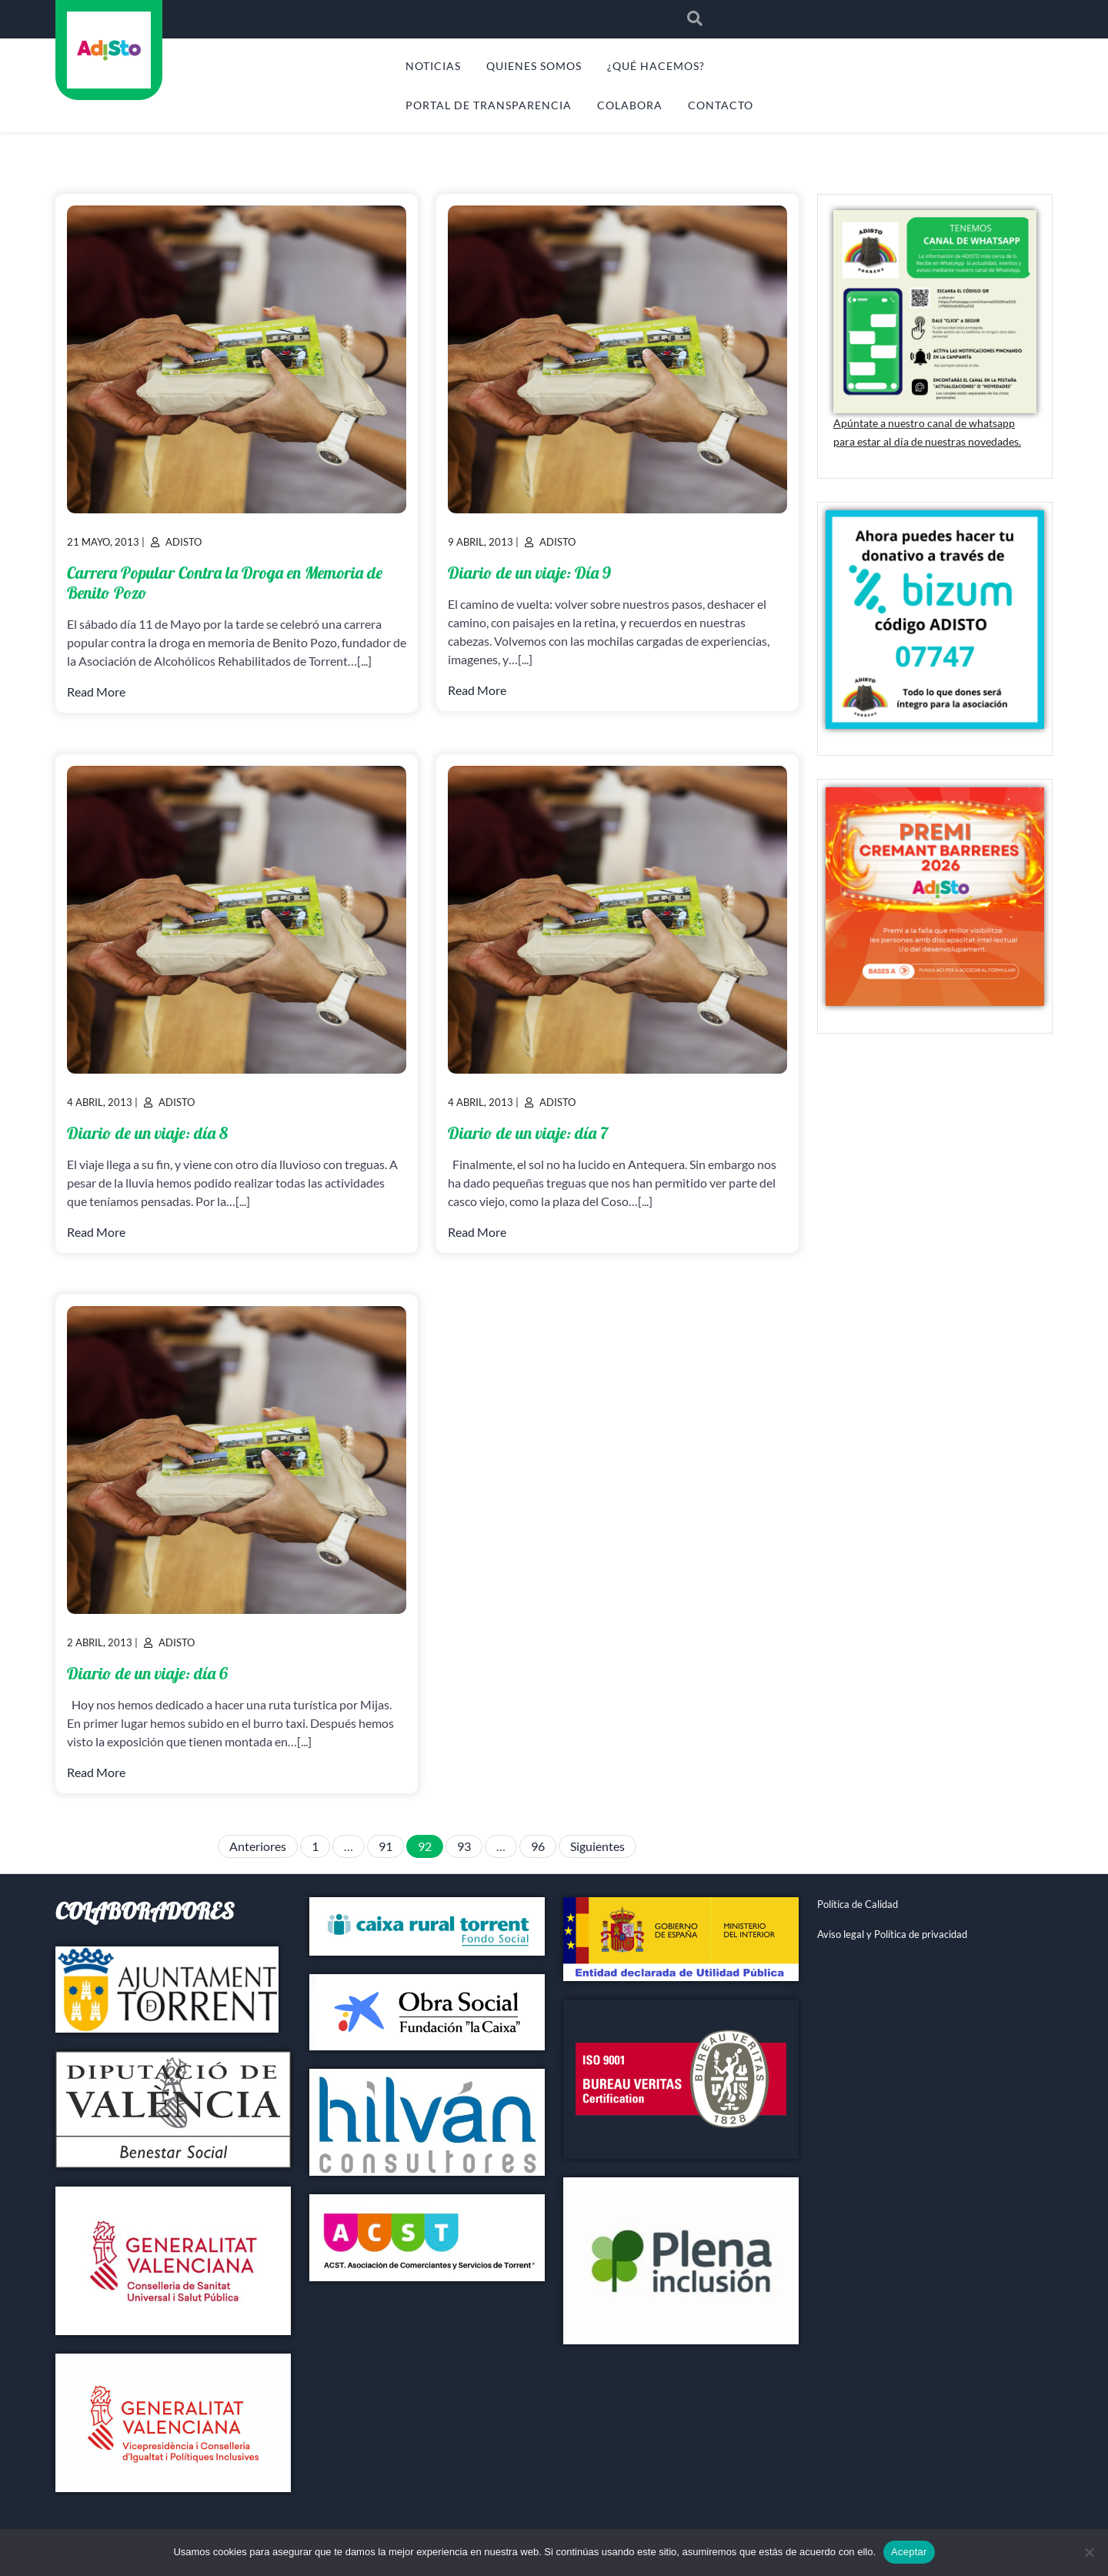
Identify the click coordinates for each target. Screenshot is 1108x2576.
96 (538, 1846)
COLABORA (629, 105)
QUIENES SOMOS (534, 65)
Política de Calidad (857, 1904)
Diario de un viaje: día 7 (528, 1133)
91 (385, 1846)
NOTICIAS (433, 65)
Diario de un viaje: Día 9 (529, 572)
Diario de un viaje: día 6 (147, 1673)
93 (464, 1846)
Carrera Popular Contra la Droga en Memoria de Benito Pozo (224, 582)
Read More (96, 691)
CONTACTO (720, 105)
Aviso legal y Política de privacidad (892, 1934)
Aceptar (909, 2552)
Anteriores (257, 1846)
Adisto (183, 542)
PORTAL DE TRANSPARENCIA (488, 105)
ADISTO (108, 111)
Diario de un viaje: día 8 (147, 1133)
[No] (1088, 2552)
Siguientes (597, 1846)
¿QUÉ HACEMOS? (656, 65)
